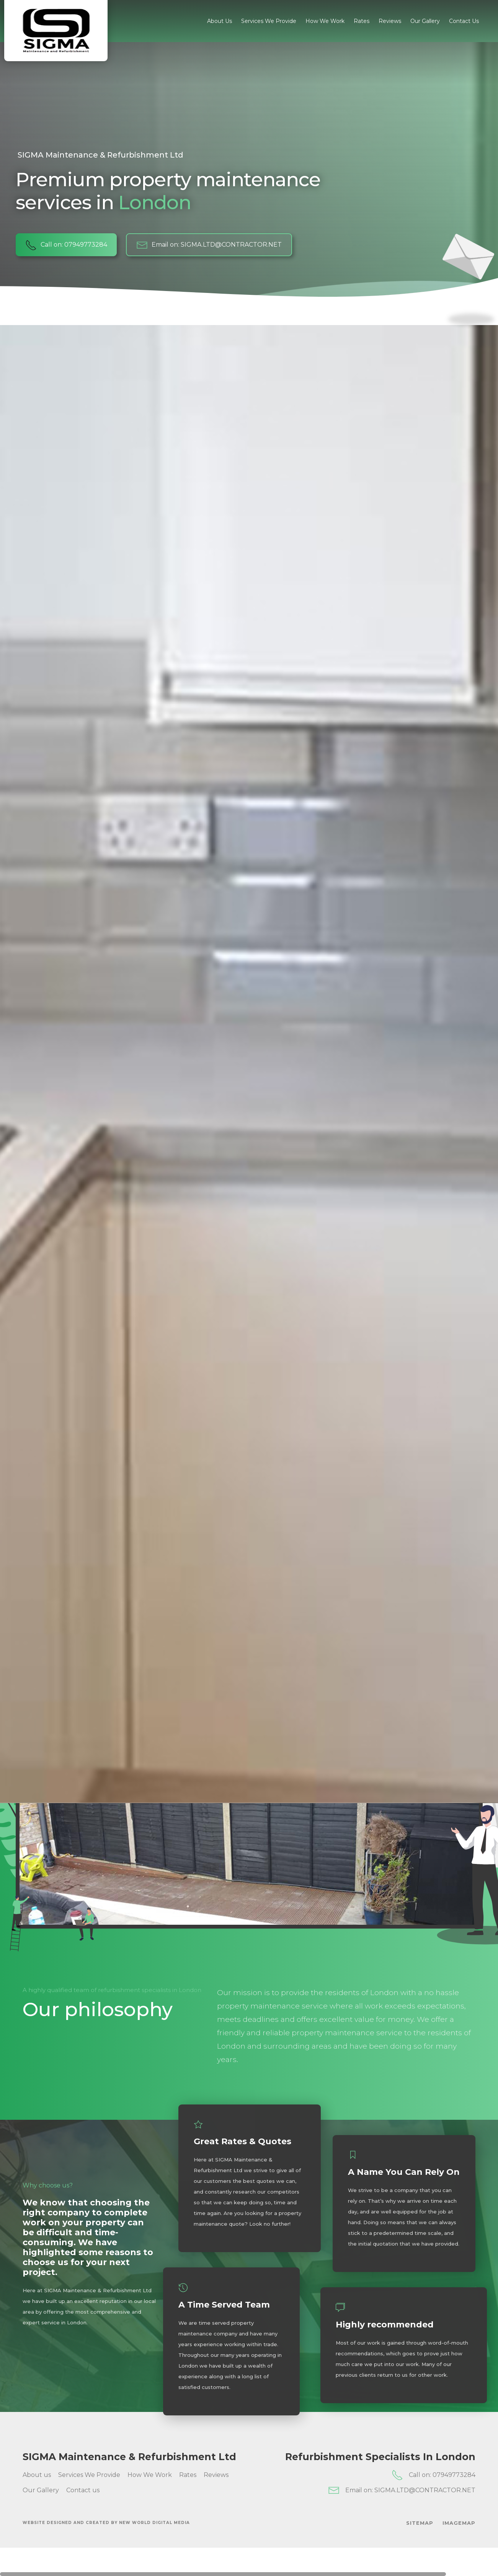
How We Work (325, 21)
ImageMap (458, 2523)
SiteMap (419, 2523)
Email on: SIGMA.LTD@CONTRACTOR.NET (209, 244)
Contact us (464, 21)
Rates (361, 21)
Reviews (390, 21)
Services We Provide (268, 21)
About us (219, 21)
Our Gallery (425, 21)
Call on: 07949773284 (66, 244)
